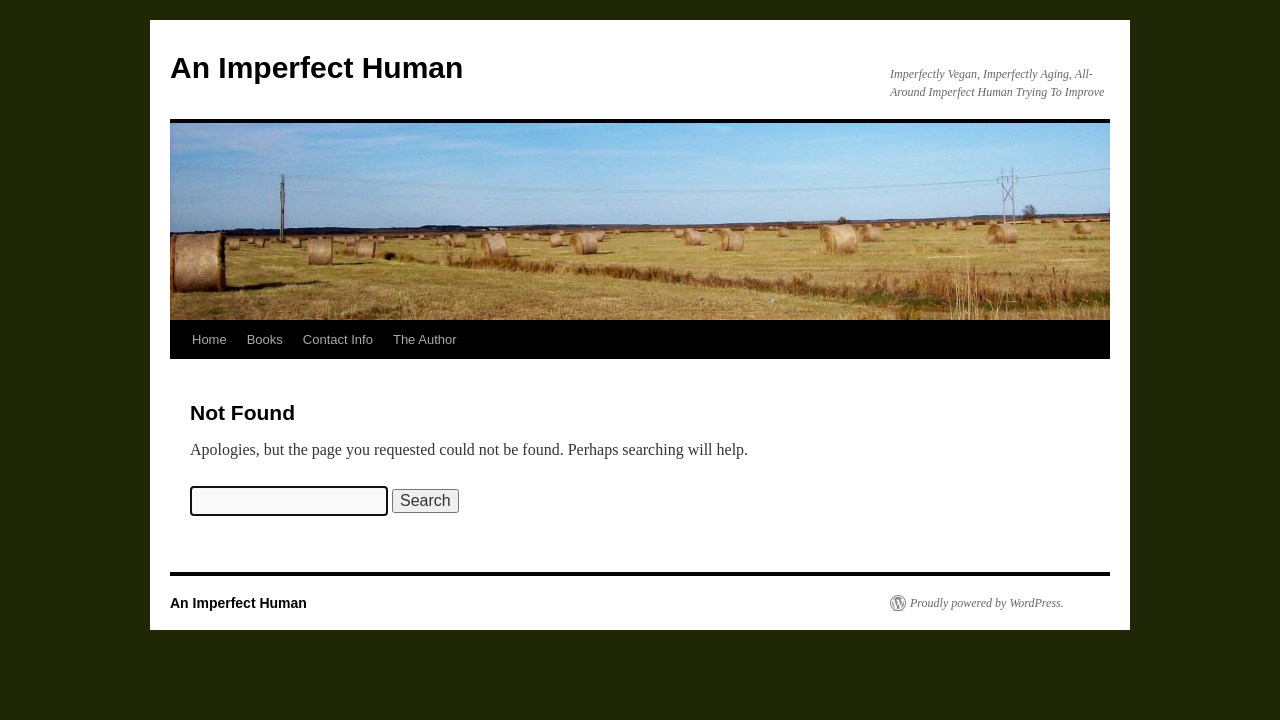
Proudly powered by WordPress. (987, 603)
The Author (425, 339)
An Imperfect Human (316, 67)
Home (209, 339)
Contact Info (338, 339)
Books (265, 339)
